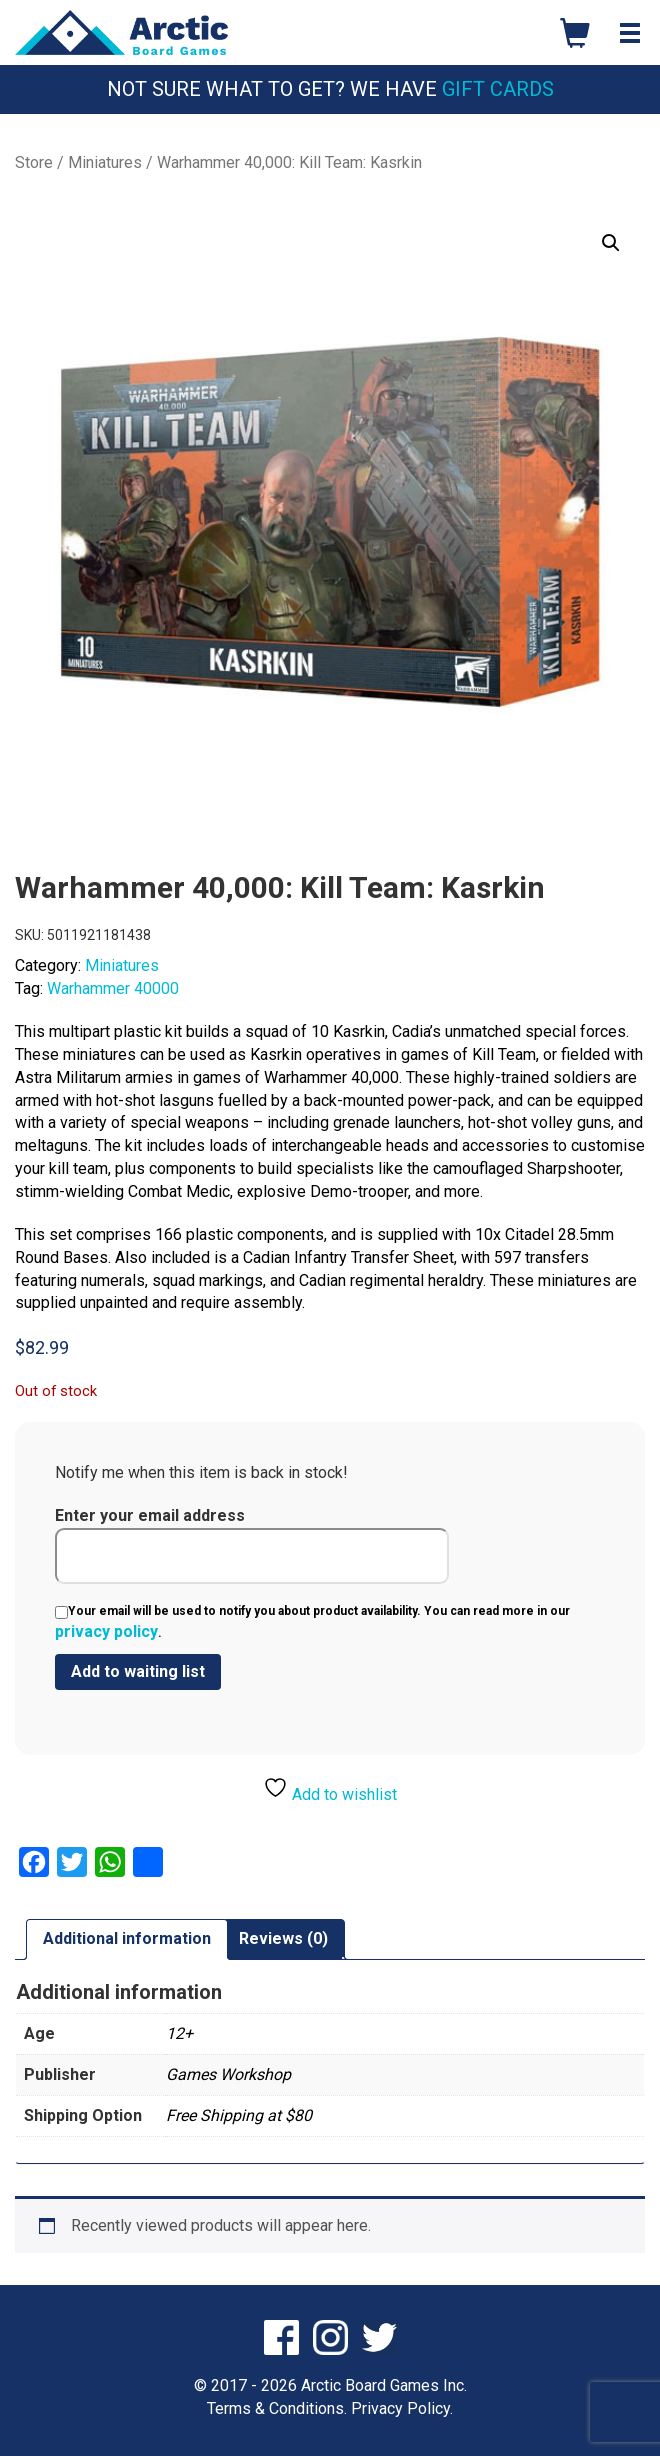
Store (34, 162)
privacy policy (106, 1631)
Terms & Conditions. (277, 2408)
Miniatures (105, 162)
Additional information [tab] (127, 1938)
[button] (611, 243)
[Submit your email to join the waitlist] (138, 1672)
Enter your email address (252, 1545)
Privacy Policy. (402, 2408)
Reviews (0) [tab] (283, 1938)
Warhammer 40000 (113, 988)
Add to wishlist (330, 1789)
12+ (179, 2033)
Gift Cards (498, 89)
